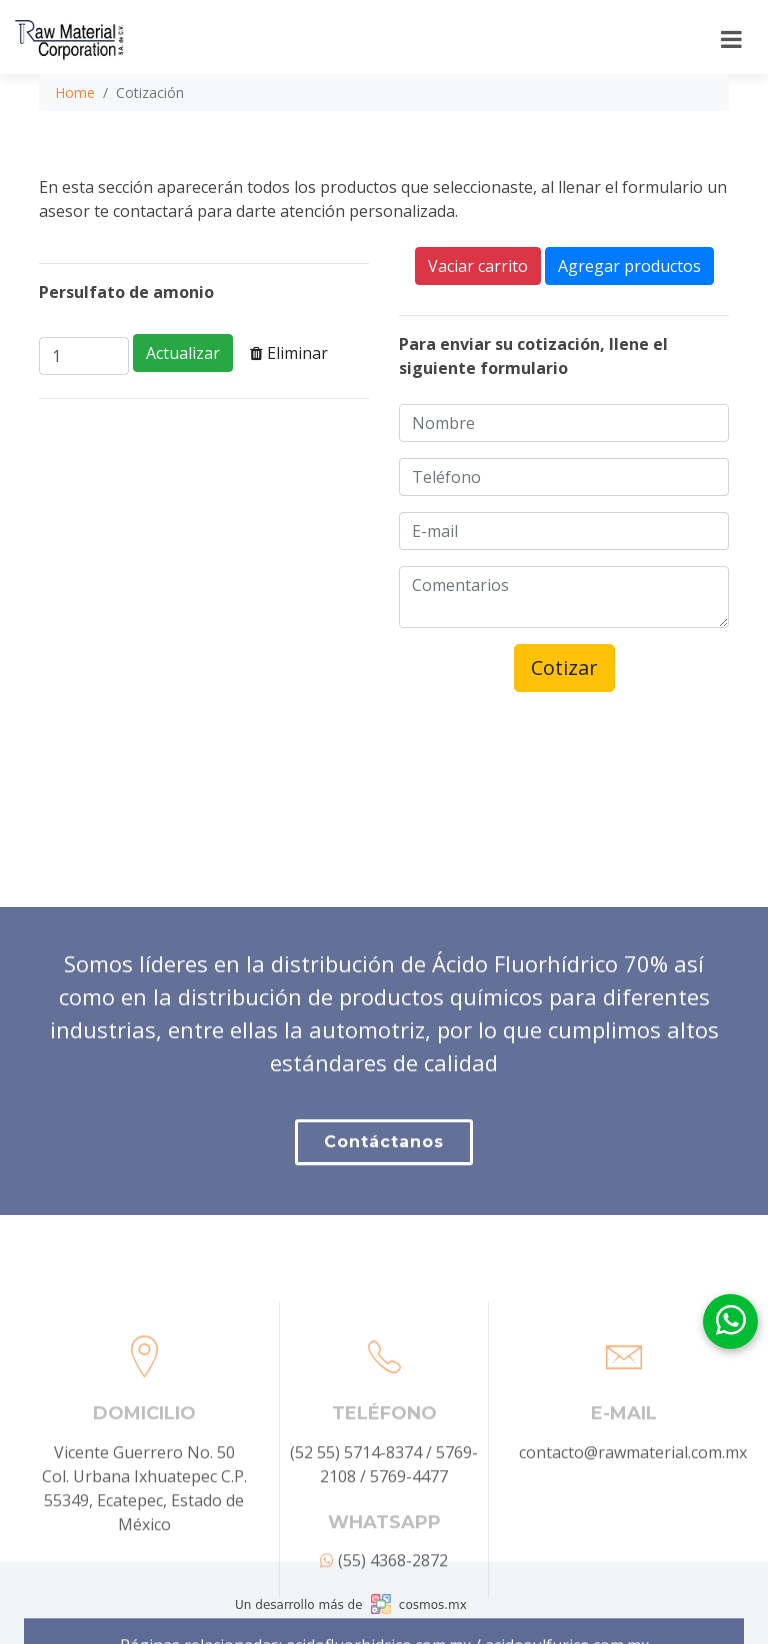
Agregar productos (629, 266)
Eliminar (289, 353)
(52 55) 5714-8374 (356, 1507)
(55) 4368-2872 (384, 1615)
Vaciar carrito (478, 266)
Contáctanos (384, 1178)
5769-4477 (409, 1531)
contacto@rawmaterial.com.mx (633, 1507)
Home (75, 92)
